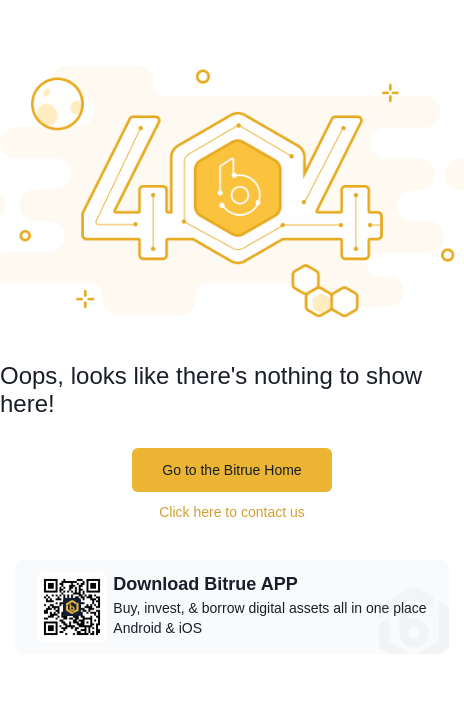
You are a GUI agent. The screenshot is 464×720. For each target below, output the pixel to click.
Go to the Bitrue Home (231, 470)
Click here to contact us (232, 512)
